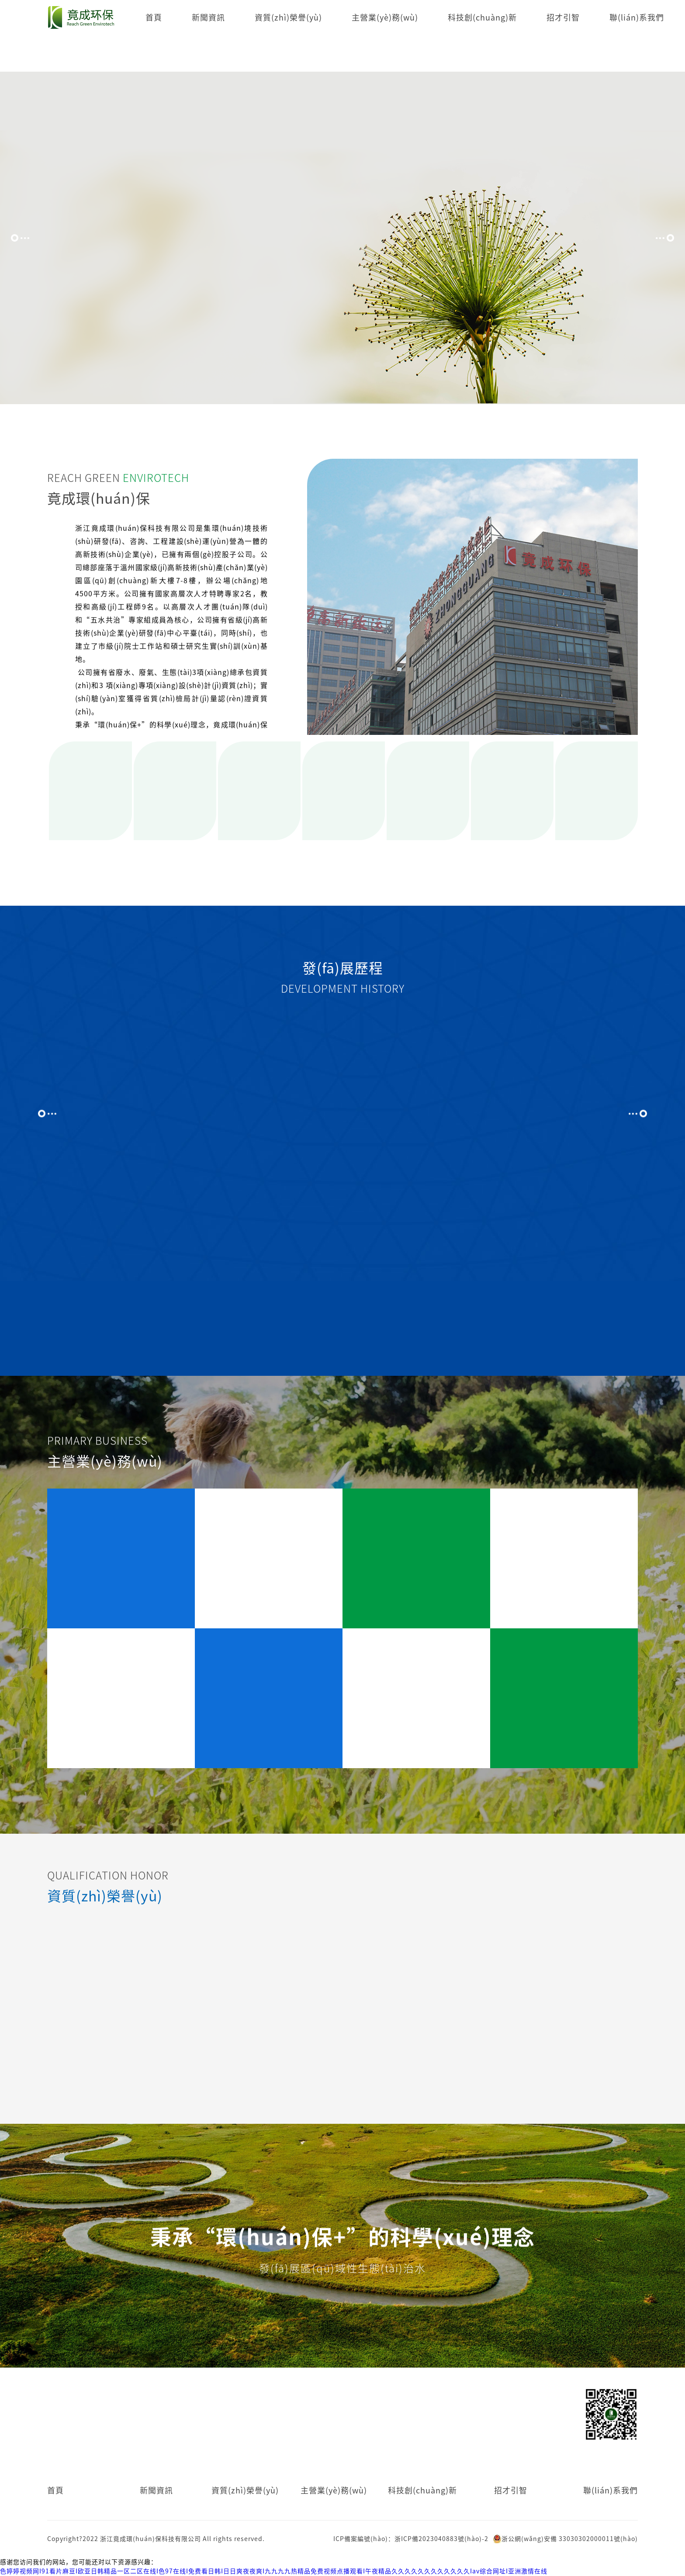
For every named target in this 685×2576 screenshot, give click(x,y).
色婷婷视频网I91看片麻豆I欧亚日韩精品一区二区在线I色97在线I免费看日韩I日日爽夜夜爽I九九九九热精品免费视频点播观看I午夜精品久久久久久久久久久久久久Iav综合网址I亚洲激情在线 (273, 2571)
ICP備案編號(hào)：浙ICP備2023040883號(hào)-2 (410, 2539)
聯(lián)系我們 (636, 17)
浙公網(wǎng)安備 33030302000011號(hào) (565, 2538)
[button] (20, 238)
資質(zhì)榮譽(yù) (288, 17)
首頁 (153, 17)
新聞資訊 (208, 17)
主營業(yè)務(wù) (385, 17)
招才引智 (563, 17)
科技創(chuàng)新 (482, 17)
